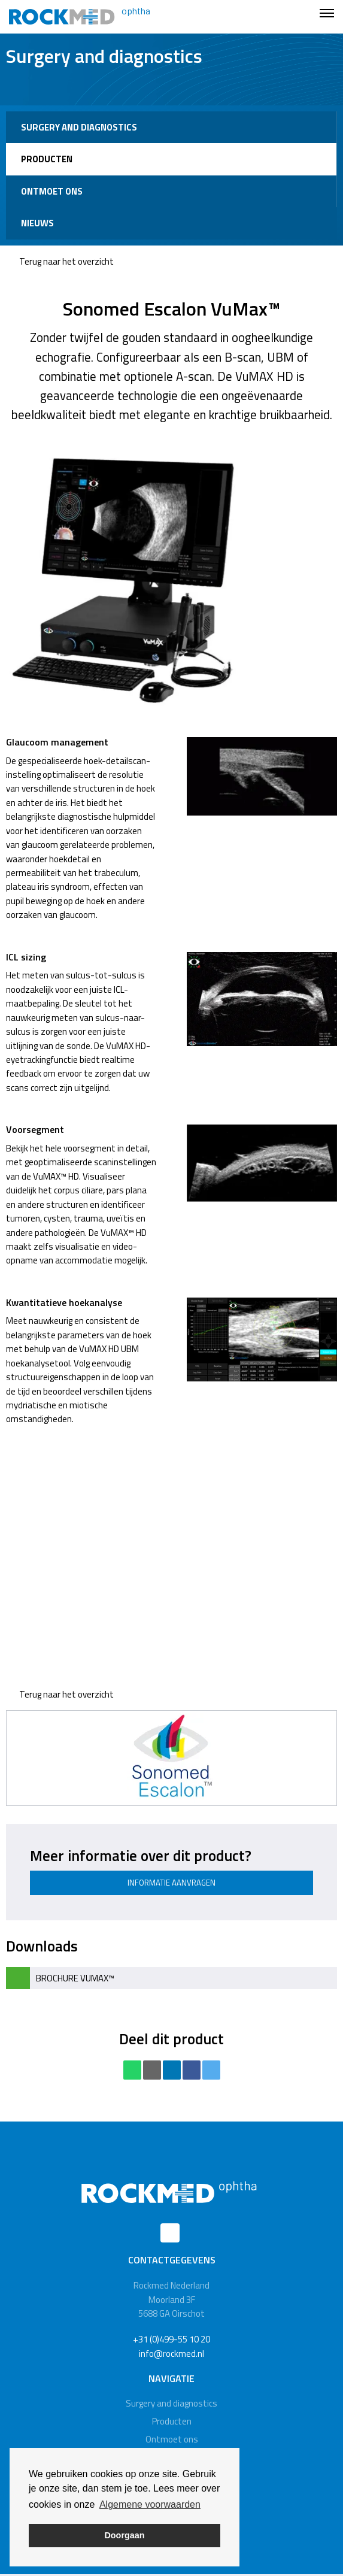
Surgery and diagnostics (79, 127)
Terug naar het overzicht (60, 261)
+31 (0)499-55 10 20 (171, 2339)
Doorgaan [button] (124, 2535)
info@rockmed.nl (171, 2353)
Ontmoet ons (52, 191)
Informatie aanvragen (171, 1883)
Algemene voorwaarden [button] (150, 2504)
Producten (46, 159)
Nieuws (37, 223)
